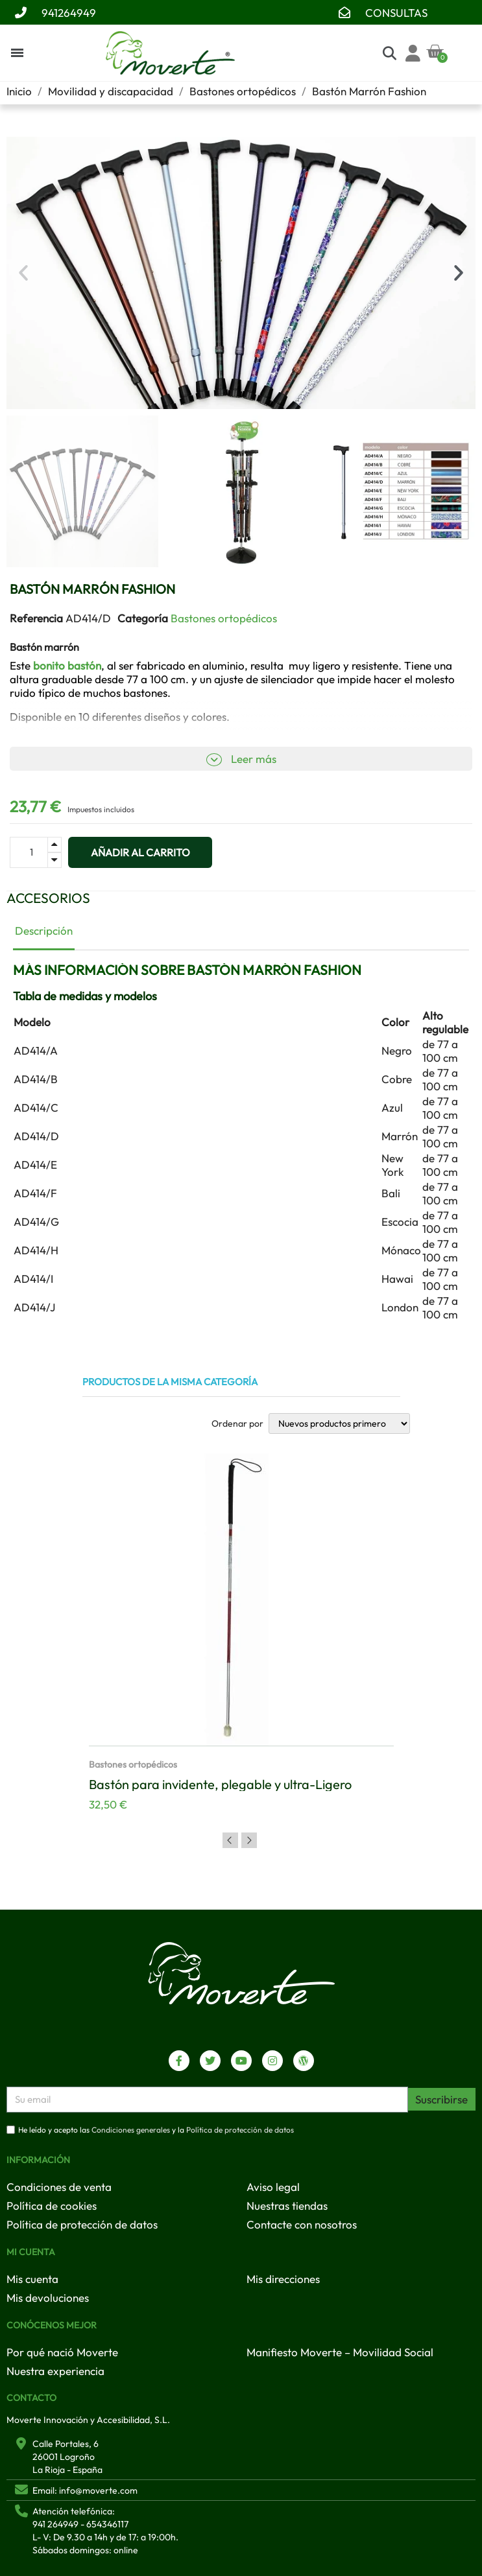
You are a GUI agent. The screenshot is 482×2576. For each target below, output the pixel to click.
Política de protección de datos (240, 2130)
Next (249, 1840)
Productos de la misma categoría (170, 1382)
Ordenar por (237, 1423)
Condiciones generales (130, 2130)
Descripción (44, 930)
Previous (230, 1840)
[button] (23, 273)
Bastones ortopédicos (224, 618)
